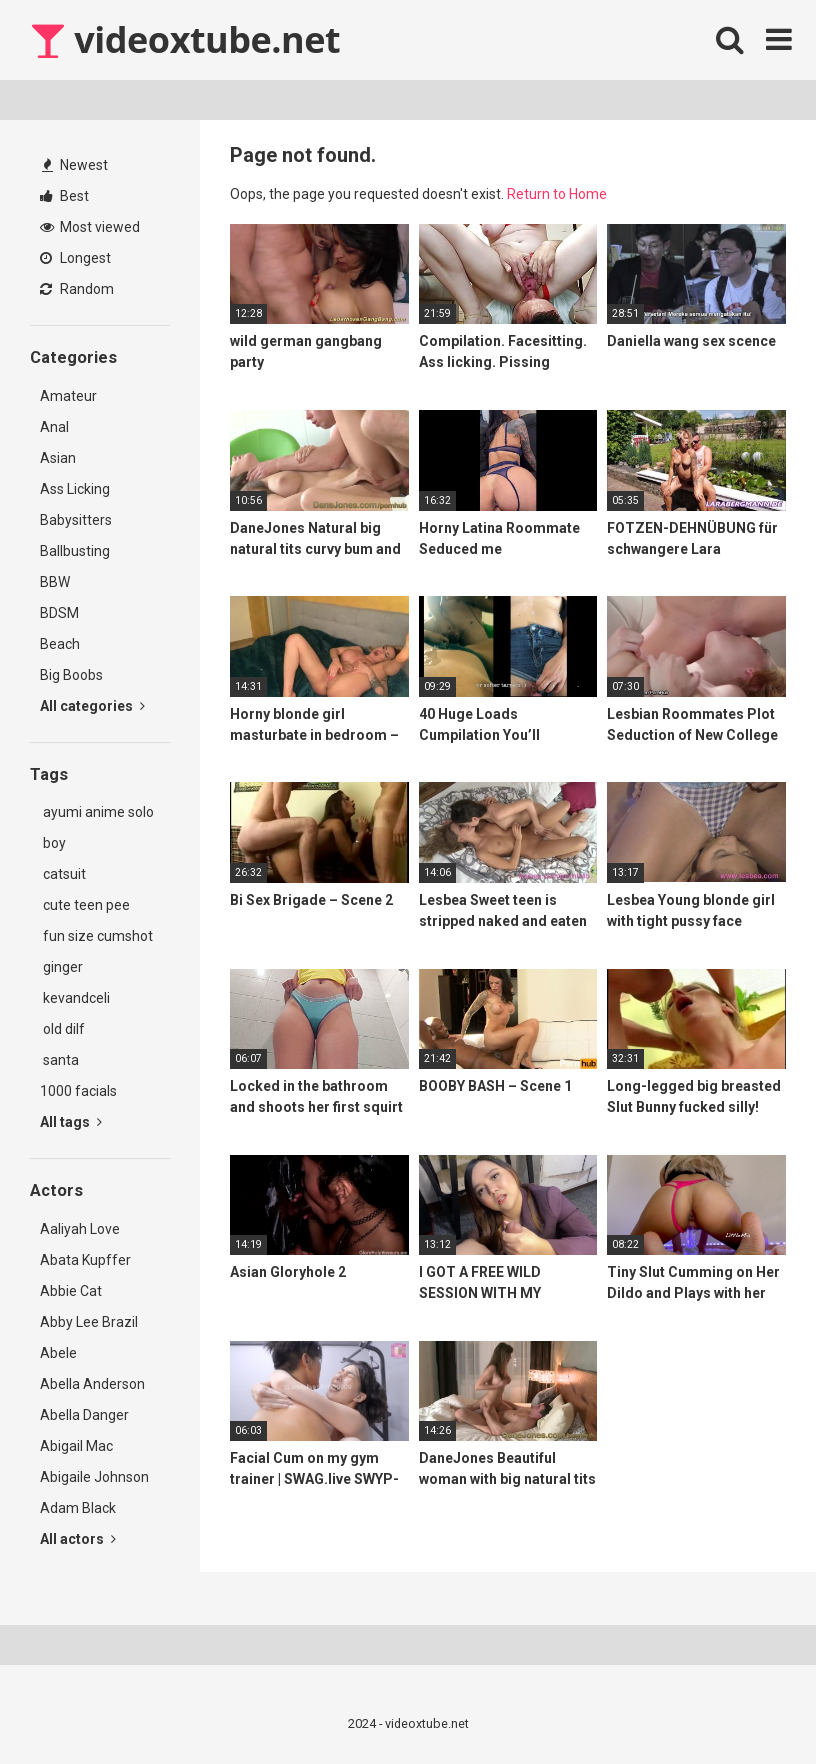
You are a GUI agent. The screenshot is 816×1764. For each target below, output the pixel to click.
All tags (71, 1122)
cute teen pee (85, 905)
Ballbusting (75, 551)
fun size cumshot (96, 936)
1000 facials (78, 1091)
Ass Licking (75, 489)
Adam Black (78, 1508)
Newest (75, 165)
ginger (61, 967)
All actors (78, 1539)
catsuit (63, 874)
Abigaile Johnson (94, 1477)
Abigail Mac (76, 1446)
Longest (75, 258)
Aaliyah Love (80, 1229)
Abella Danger (84, 1415)
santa (59, 1060)
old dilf (62, 1029)
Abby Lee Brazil (89, 1322)
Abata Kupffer (85, 1260)
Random (77, 289)
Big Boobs (71, 675)
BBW (55, 582)
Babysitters (76, 520)
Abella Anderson (92, 1384)
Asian (58, 458)
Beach (60, 644)
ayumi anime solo (97, 812)
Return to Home (557, 194)
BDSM (59, 613)
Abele (58, 1353)
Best (64, 196)
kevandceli (75, 998)
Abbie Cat (71, 1291)
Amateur (68, 396)
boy (53, 843)
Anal (54, 427)
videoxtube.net (185, 39)
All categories (92, 706)
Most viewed (90, 227)
